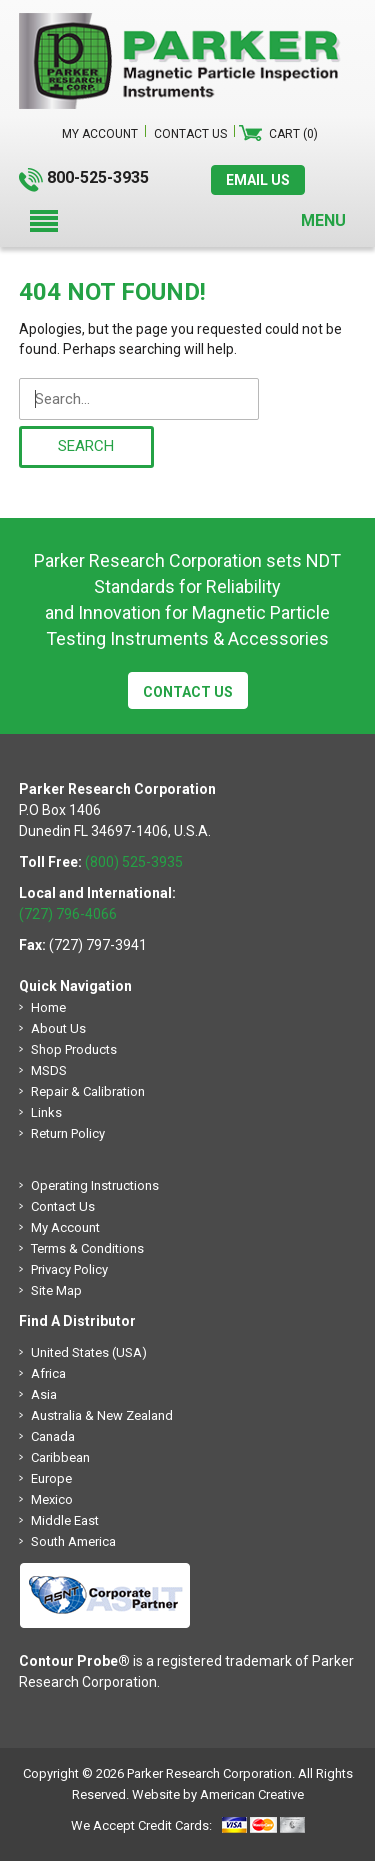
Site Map (56, 1290)
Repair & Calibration (88, 1091)
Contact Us (188, 692)
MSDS (49, 1070)
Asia (44, 1394)
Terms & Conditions (87, 1248)
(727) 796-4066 (68, 914)
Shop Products (74, 1049)
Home (48, 1007)
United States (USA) (89, 1352)
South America (73, 1541)
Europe (51, 1478)
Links (46, 1112)
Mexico (52, 1499)
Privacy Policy (69, 1269)
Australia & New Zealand (102, 1415)
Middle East (65, 1520)
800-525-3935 (98, 177)
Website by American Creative (218, 1794)
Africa (48, 1373)
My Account (65, 1227)
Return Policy (68, 1133)
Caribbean (60, 1457)
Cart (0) (293, 134)
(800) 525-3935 (134, 862)
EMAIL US (258, 180)
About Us (58, 1028)
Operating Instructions (95, 1185)
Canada (53, 1436)
